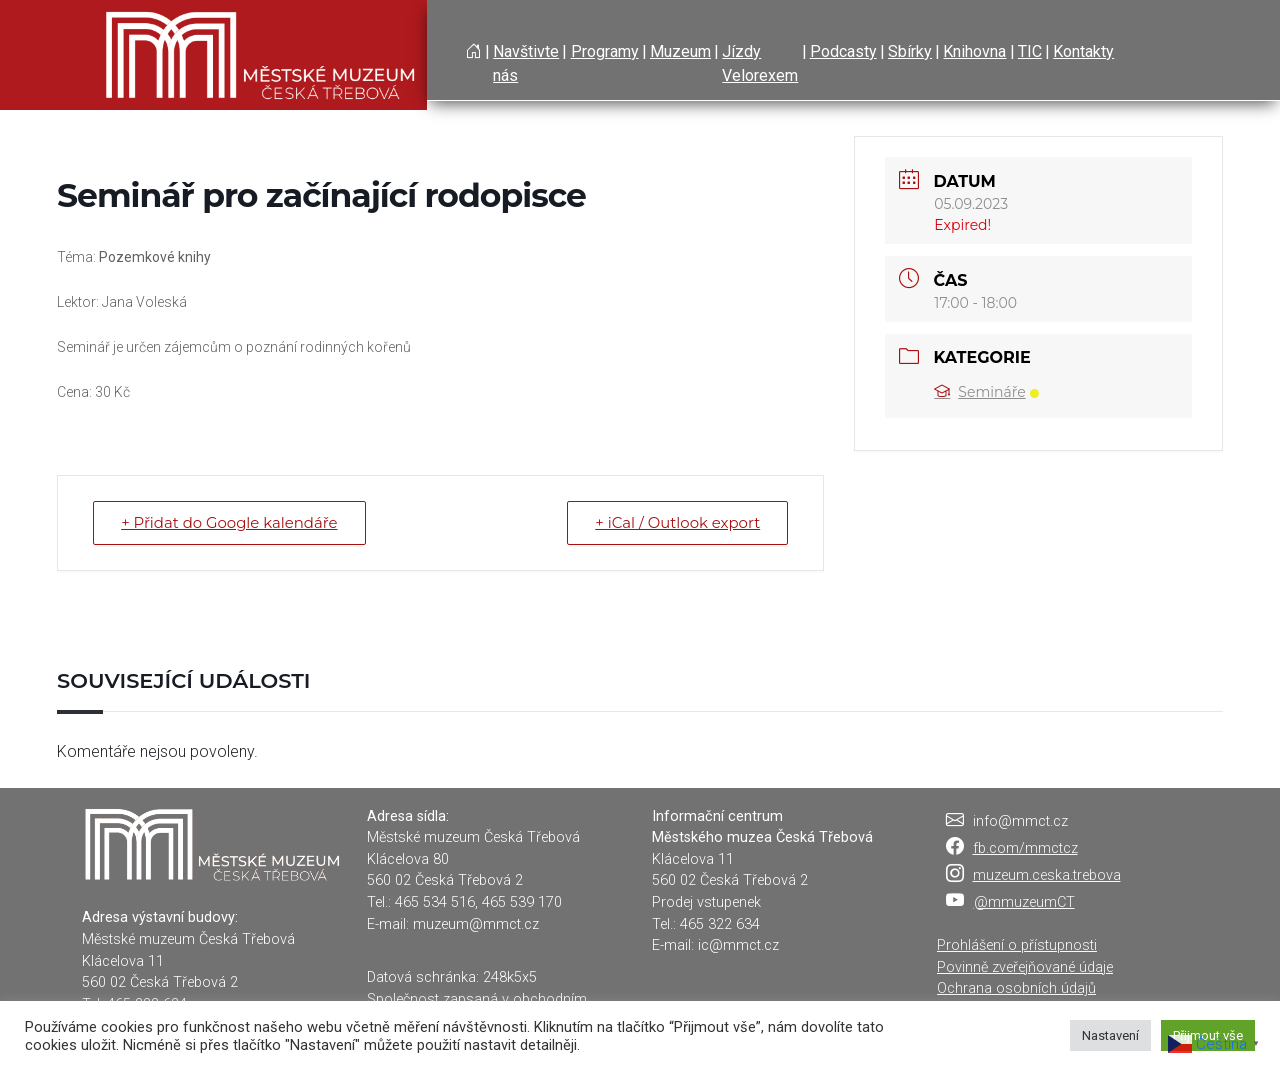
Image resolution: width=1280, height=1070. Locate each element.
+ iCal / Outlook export (676, 522)
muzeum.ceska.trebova (1047, 875)
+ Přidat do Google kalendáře (231, 522)
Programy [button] (605, 51)
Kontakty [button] (1083, 51)
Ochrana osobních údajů (1016, 988)
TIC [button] (1030, 51)
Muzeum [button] (680, 51)
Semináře (986, 392)
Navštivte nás (526, 63)
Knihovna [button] (974, 51)
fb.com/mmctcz (1025, 848)
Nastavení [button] (1110, 1035)
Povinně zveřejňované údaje (1025, 967)
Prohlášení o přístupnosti (1017, 945)
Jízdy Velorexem (760, 63)
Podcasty (843, 51)
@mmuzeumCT (1024, 902)
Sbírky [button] (910, 51)
